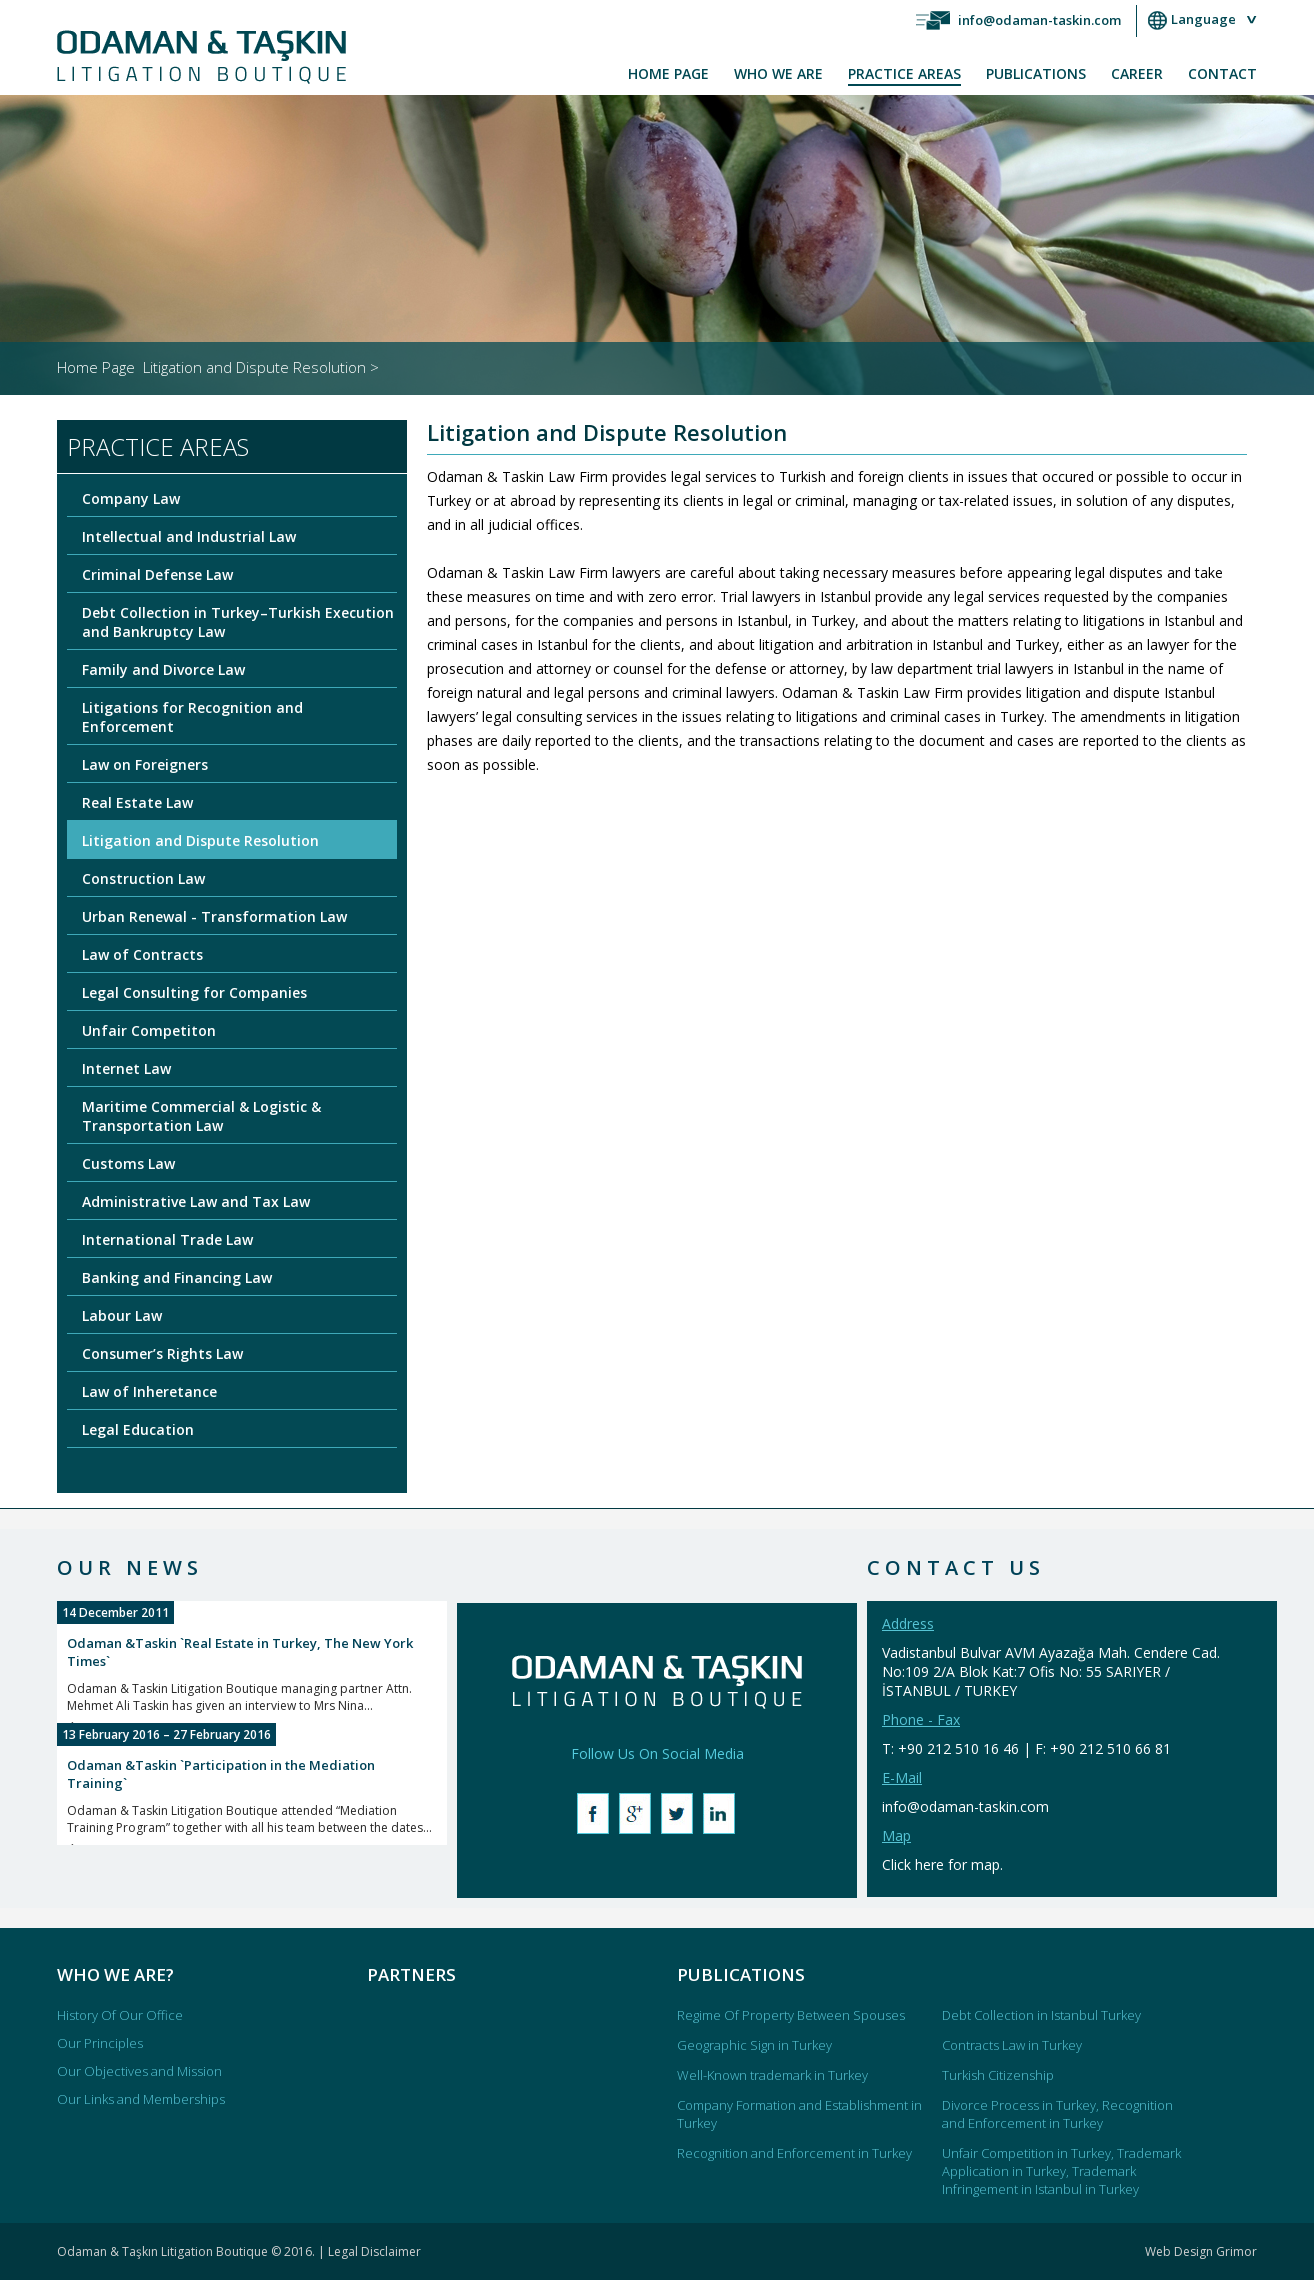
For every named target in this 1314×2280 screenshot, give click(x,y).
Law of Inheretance (149, 1391)
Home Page (96, 367)
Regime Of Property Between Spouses (791, 2015)
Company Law (131, 498)
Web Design (1180, 2251)
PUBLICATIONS (1036, 73)
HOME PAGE (668, 73)
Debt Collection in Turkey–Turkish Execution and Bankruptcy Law (238, 622)
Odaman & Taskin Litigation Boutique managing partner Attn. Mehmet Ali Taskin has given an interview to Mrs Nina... (252, 1685)
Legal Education (138, 1429)
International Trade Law (167, 1239)
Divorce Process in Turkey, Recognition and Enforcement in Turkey (1057, 2114)
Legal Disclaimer (374, 2251)
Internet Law (126, 1068)
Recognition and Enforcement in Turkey (794, 2153)
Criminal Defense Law (157, 574)
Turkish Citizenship (998, 2075)
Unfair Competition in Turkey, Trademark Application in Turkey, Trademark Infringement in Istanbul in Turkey (1061, 2171)
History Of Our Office (120, 2015)
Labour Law (122, 1315)
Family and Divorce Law (163, 669)
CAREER (1137, 73)
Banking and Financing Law (177, 1277)
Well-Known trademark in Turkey (772, 2075)
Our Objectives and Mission (139, 2071)
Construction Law (143, 878)
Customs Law (128, 1163)
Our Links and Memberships (141, 2099)
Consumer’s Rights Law (162, 1353)
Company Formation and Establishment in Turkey (799, 2114)
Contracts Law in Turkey (1012, 2045)
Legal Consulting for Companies (194, 992)
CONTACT (1222, 73)
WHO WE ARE (778, 73)
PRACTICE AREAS (904, 73)
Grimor (1236, 2251)
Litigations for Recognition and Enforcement (192, 717)
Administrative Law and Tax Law (196, 1201)
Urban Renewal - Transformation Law (214, 916)
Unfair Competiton (149, 1030)
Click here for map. (942, 1864)
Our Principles (100, 2043)
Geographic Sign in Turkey (754, 2045)
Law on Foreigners (145, 764)
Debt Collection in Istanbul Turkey (1041, 2015)
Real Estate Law (137, 802)
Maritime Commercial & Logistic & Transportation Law (201, 1116)
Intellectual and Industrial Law (189, 536)
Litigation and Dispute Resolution (200, 840)
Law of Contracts (142, 954)
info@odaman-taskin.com (1039, 20)
